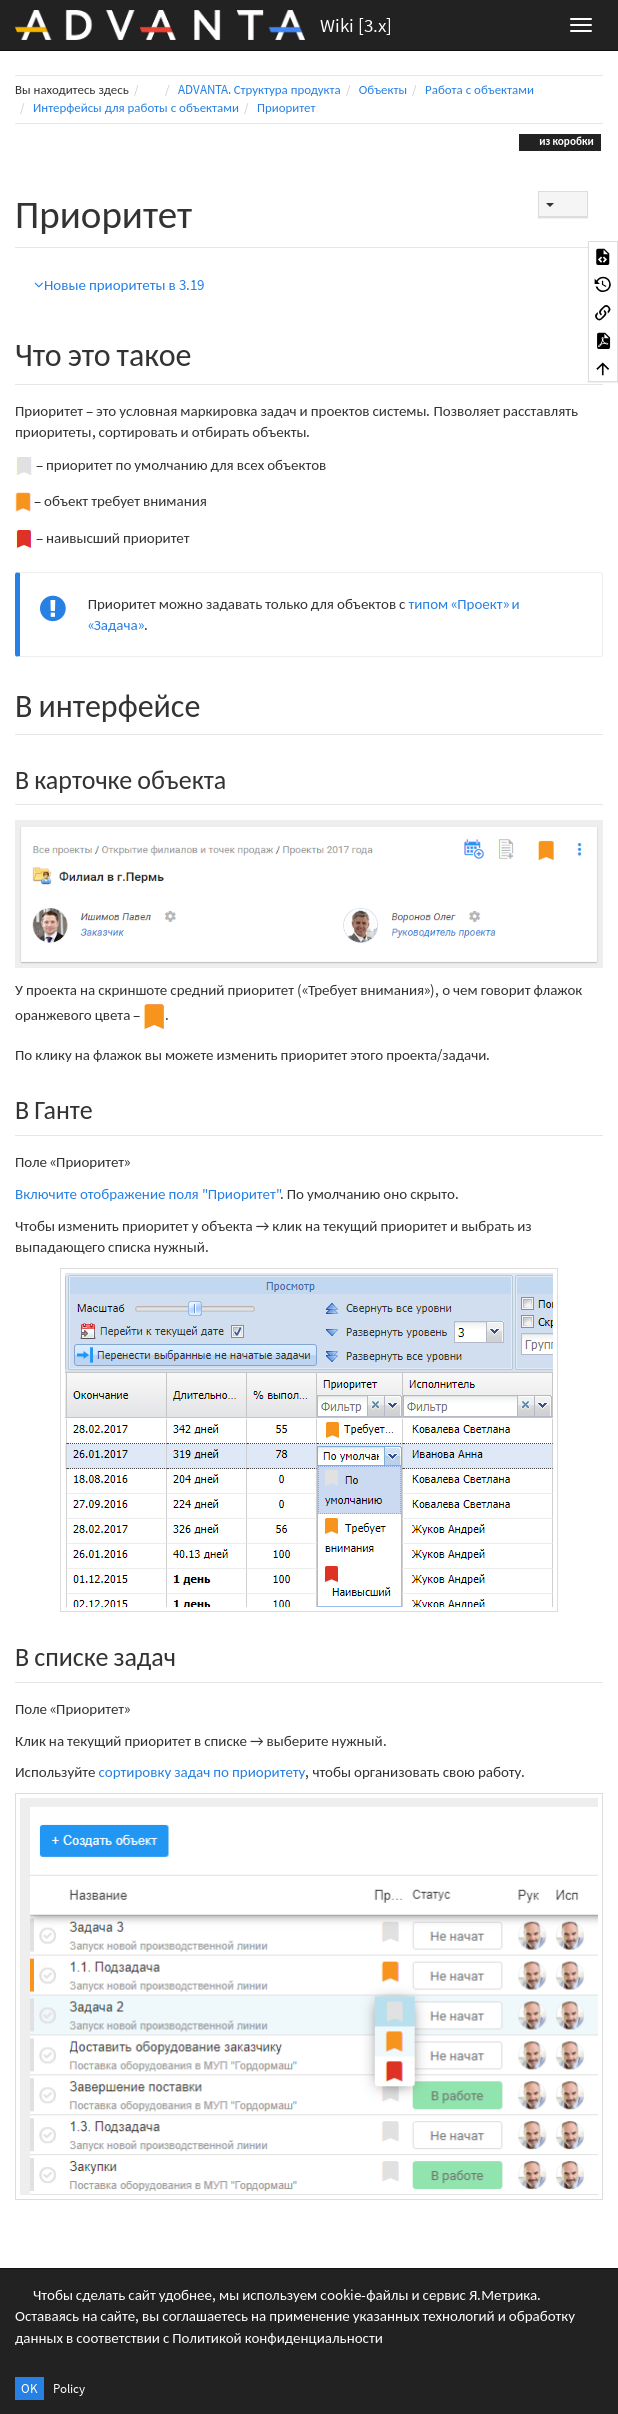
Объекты (383, 89)
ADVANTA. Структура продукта (259, 89)
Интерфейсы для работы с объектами (136, 107)
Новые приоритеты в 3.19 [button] (119, 284)
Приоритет (286, 107)
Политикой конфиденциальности (277, 2337)
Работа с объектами (479, 89)
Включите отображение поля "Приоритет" (147, 1193)
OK (29, 2388)
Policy (69, 2388)
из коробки (565, 141)
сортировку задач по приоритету (201, 1771)
